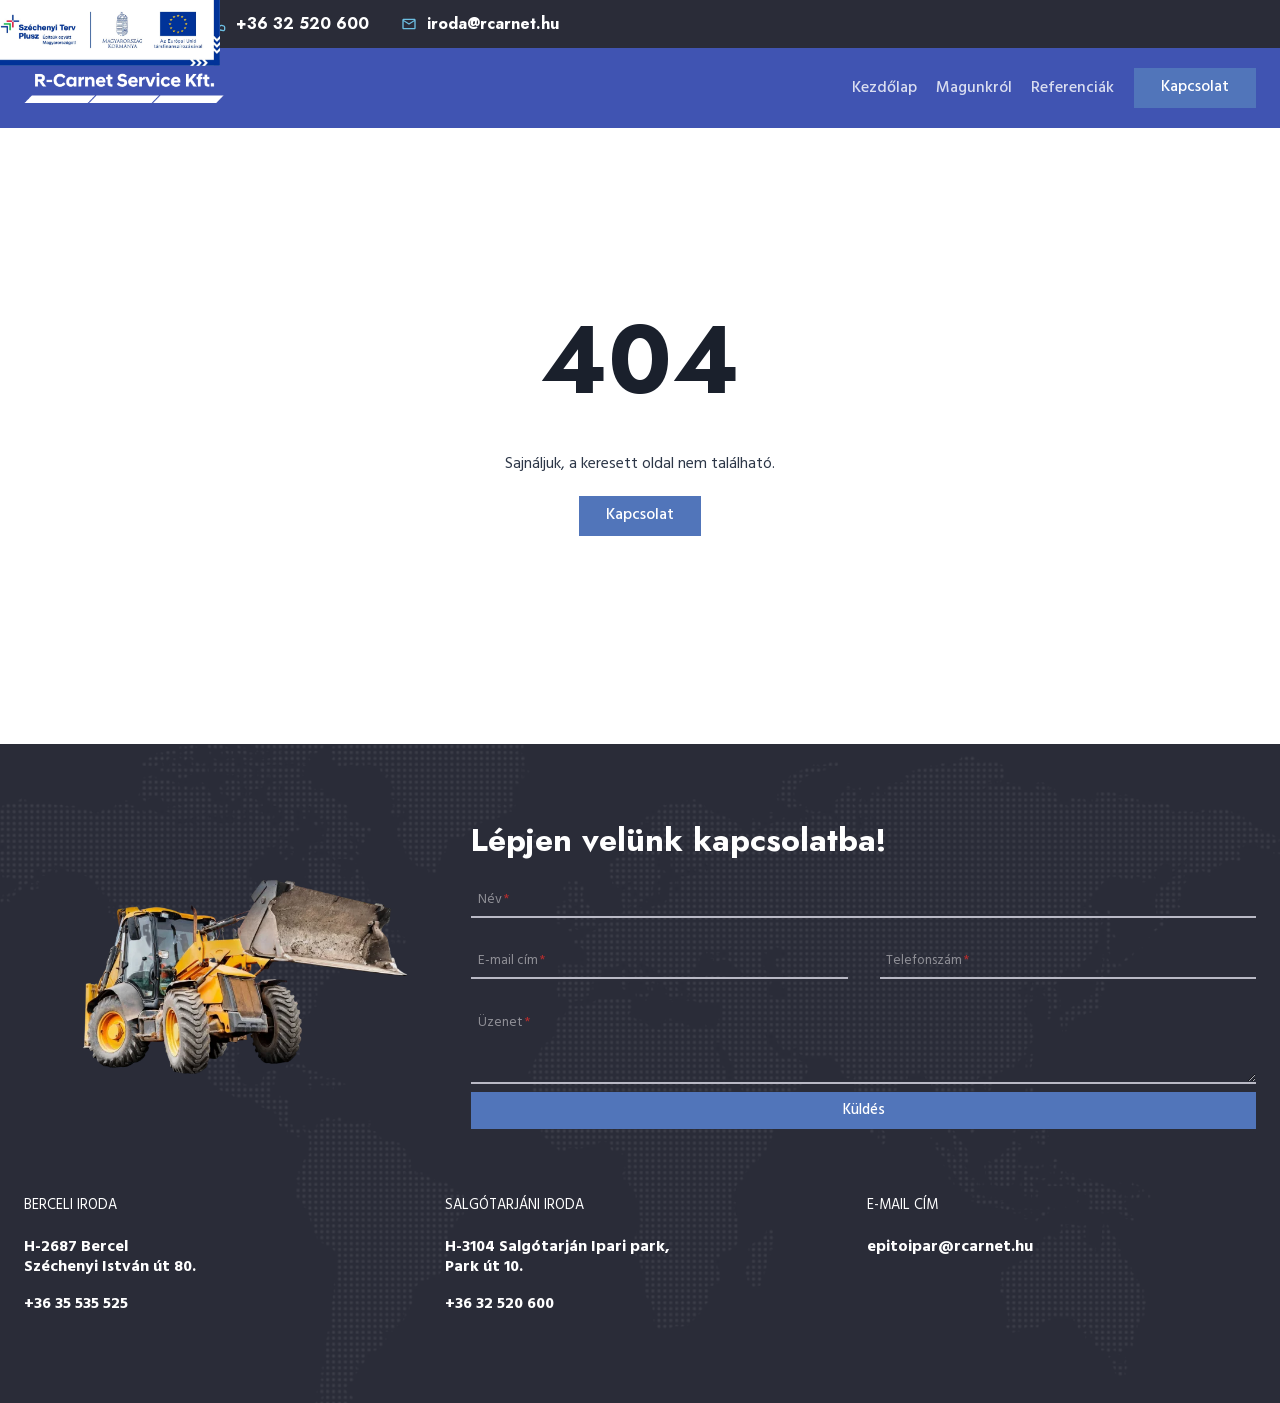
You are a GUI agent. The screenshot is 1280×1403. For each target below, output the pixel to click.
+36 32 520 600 (499, 1304)
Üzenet (504, 1022)
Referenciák (1072, 88)
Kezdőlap (884, 88)
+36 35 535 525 (76, 1304)
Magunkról (974, 88)
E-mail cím (511, 960)
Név (493, 898)
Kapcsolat (1195, 87)
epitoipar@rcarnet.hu (950, 1247)
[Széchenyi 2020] (110, 33)
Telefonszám (927, 960)
